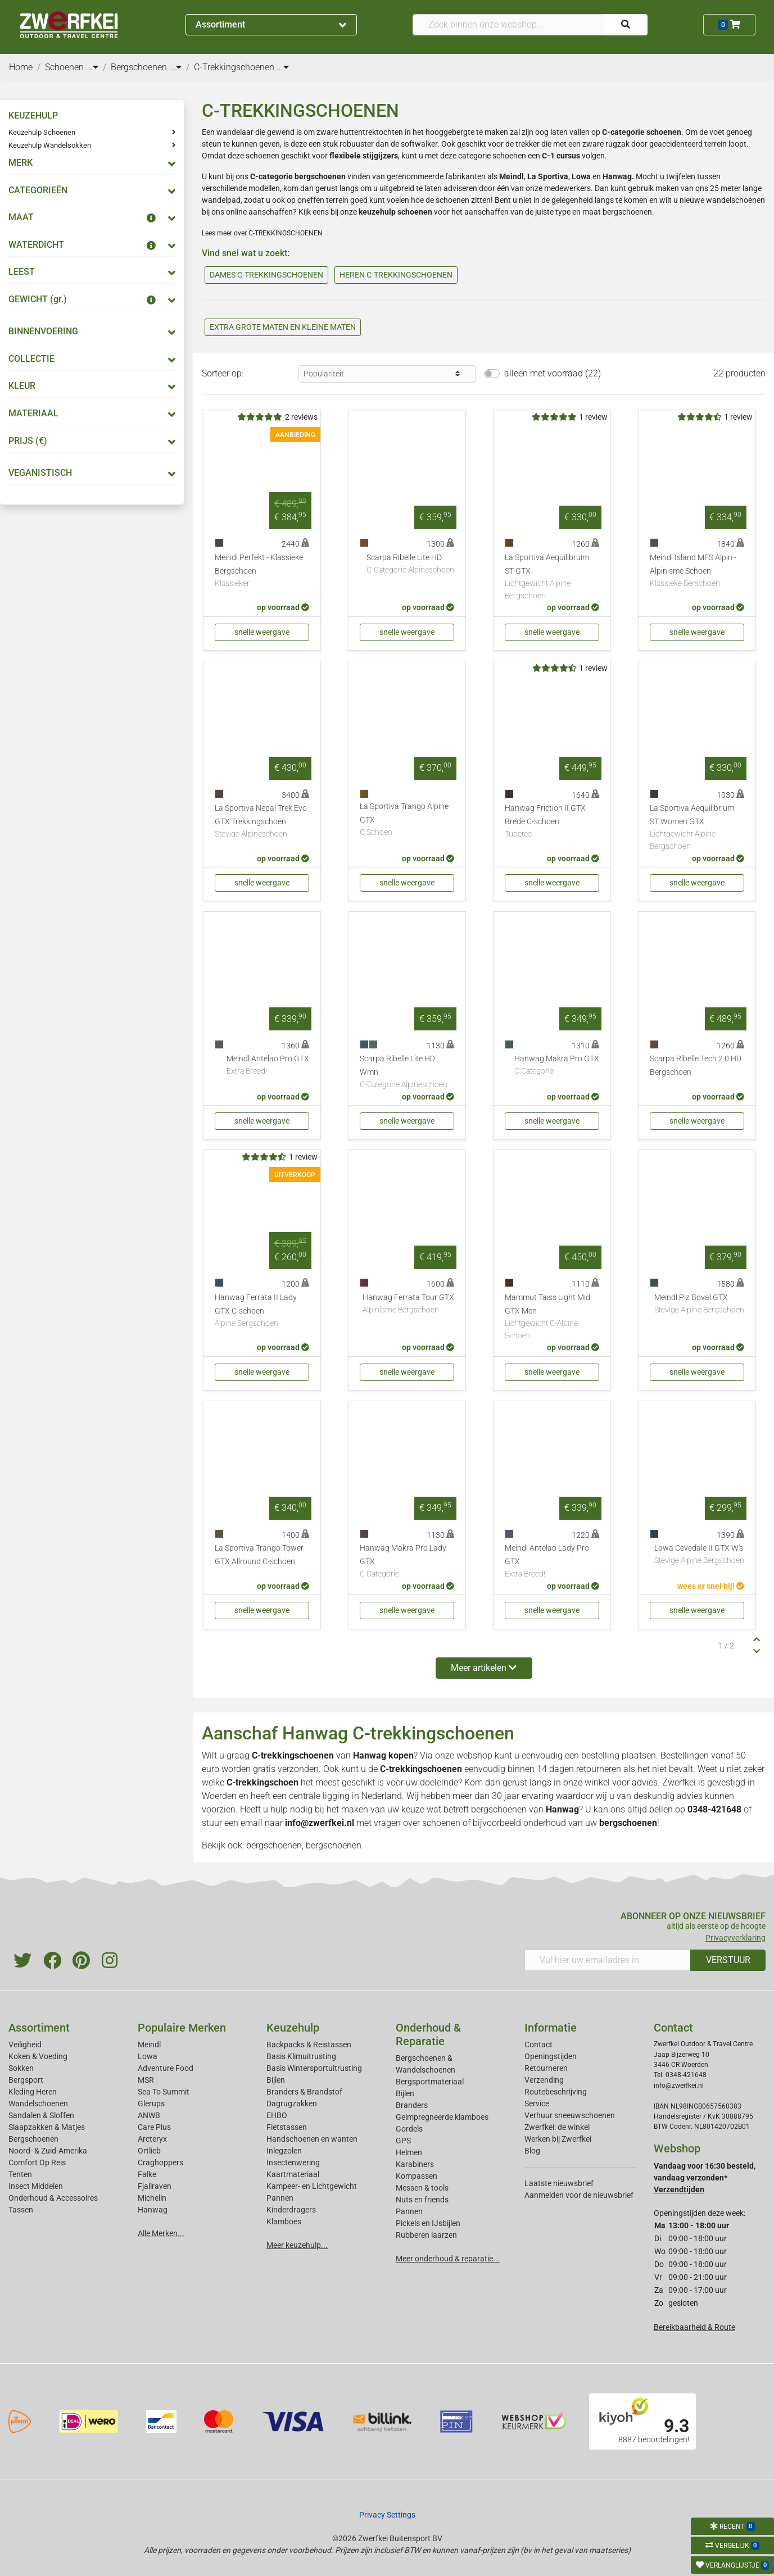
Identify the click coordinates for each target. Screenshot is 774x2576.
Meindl (149, 2044)
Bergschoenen (33, 2138)
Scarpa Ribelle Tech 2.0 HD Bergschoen (695, 1065)
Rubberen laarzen (426, 2234)
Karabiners (415, 2164)
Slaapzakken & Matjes (46, 2127)
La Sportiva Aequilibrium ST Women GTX (697, 827)
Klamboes (283, 2221)
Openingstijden (550, 2056)
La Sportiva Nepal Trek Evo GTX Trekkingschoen (262, 822)
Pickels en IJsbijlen (428, 2223)
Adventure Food (165, 2068)
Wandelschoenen (38, 2103)
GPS (403, 2140)
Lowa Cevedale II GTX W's (699, 1555)
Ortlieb (149, 2150)
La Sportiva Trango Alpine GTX (407, 820)
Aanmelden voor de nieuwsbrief (578, 2195)
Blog (532, 2150)
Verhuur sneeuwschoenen (569, 2115)
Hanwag (617, 176)
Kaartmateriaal (292, 2174)
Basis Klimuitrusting (301, 2056)
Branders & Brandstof (304, 2091)
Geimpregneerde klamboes (442, 2116)
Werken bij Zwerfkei (557, 2138)
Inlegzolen (284, 2150)
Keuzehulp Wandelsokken (49, 145)
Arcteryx (152, 2138)
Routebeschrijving (555, 2091)
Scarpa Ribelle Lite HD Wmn (407, 1072)
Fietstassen (286, 2127)
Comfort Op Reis (37, 2162)
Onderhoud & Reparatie (428, 2034)
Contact (538, 2044)
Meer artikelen (484, 1667)
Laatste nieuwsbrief (559, 2183)
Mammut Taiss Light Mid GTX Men (552, 1317)
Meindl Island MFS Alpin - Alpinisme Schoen (697, 571)
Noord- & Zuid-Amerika (47, 2150)
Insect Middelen (35, 2186)
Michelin (152, 2197)
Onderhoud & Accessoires (53, 2197)
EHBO (276, 2115)
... (92, 67)
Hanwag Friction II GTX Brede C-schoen (552, 822)
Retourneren (546, 2068)
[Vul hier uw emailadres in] (607, 1960)
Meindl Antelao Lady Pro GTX (552, 1561)
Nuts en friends (422, 2199)
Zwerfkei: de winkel (557, 2127)
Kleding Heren (32, 2091)
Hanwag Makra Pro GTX (556, 1066)
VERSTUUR (728, 1960)
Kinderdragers (291, 2209)
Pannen (409, 2211)
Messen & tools (422, 2187)
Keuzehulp (292, 2027)
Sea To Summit (163, 2091)
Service (536, 2103)
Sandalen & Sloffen (41, 2115)
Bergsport (25, 2079)
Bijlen (275, 2079)
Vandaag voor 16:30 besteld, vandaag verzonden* (704, 2177)
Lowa (147, 2056)
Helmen (409, 2152)
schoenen (441, 1823)
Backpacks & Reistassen (308, 2044)
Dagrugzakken (291, 2103)
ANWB (149, 2115)
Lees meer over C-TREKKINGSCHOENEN (262, 233)
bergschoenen (499, 1809)
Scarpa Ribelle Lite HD (410, 564)
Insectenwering (293, 2162)
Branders (412, 2105)
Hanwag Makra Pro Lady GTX (407, 1561)
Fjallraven (154, 2186)
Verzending (544, 2079)
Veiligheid (25, 2044)
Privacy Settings (387, 2514)
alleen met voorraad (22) (552, 373)
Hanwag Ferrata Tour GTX (408, 1304)
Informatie (550, 2027)
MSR (146, 2079)
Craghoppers (160, 2162)
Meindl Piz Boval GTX (699, 1304)
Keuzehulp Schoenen (41, 132)
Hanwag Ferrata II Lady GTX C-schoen (262, 1311)
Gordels (409, 2128)
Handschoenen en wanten (311, 2138)
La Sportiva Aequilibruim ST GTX (552, 577)
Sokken (21, 2068)
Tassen (20, 2209)
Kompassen (416, 2175)
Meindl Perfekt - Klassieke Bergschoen (262, 571)
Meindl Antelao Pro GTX (268, 1066)
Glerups (151, 2103)
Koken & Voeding (37, 2056)
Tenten (20, 2174)
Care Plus (154, 2127)
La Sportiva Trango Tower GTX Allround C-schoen (259, 1554)
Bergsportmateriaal (430, 2081)
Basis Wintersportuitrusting (314, 2068)
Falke (147, 2174)
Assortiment (271, 24)
